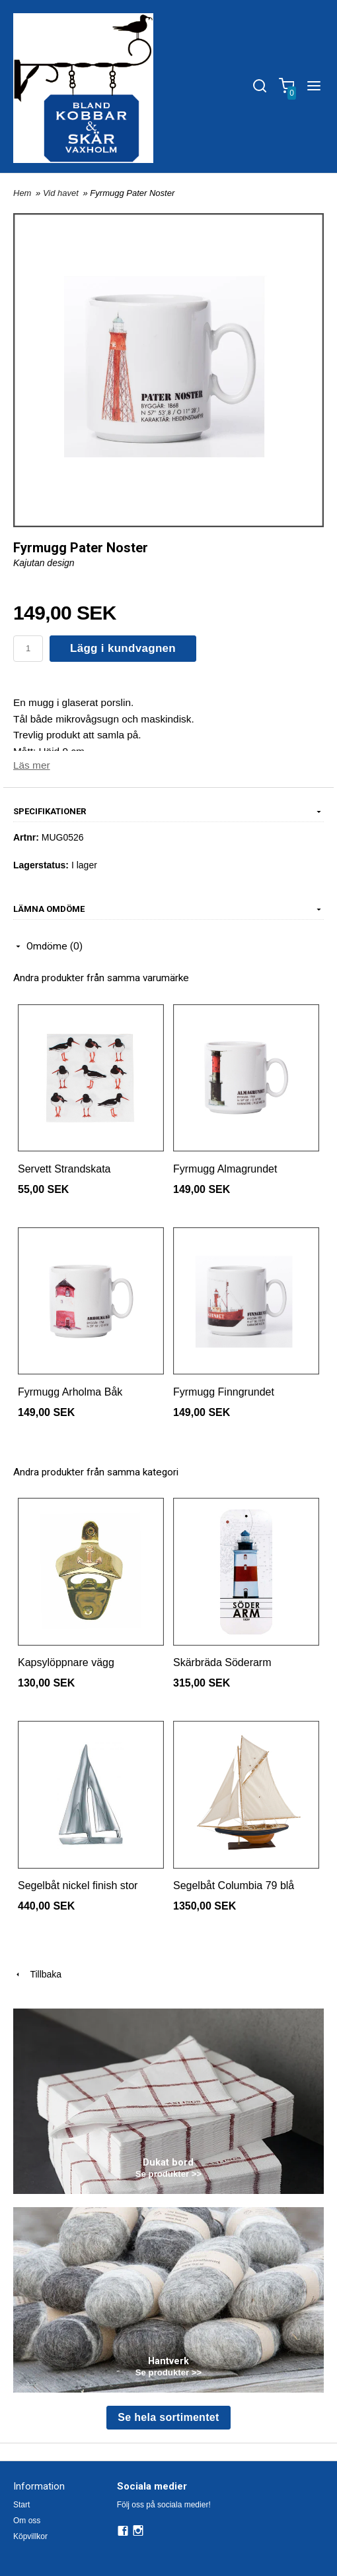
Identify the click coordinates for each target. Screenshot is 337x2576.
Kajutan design (44, 563)
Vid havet (62, 193)
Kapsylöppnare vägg (66, 1662)
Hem (22, 193)
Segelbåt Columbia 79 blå (233, 1885)
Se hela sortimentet (168, 2417)
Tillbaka (37, 1974)
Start (21, 2504)
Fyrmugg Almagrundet (225, 1169)
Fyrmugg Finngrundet (223, 1392)
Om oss (26, 2520)
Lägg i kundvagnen (123, 648)
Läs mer (31, 765)
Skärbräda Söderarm (222, 1662)
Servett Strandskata (64, 1169)
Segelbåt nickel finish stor (77, 1885)
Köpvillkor (30, 2536)
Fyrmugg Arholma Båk (70, 1392)
